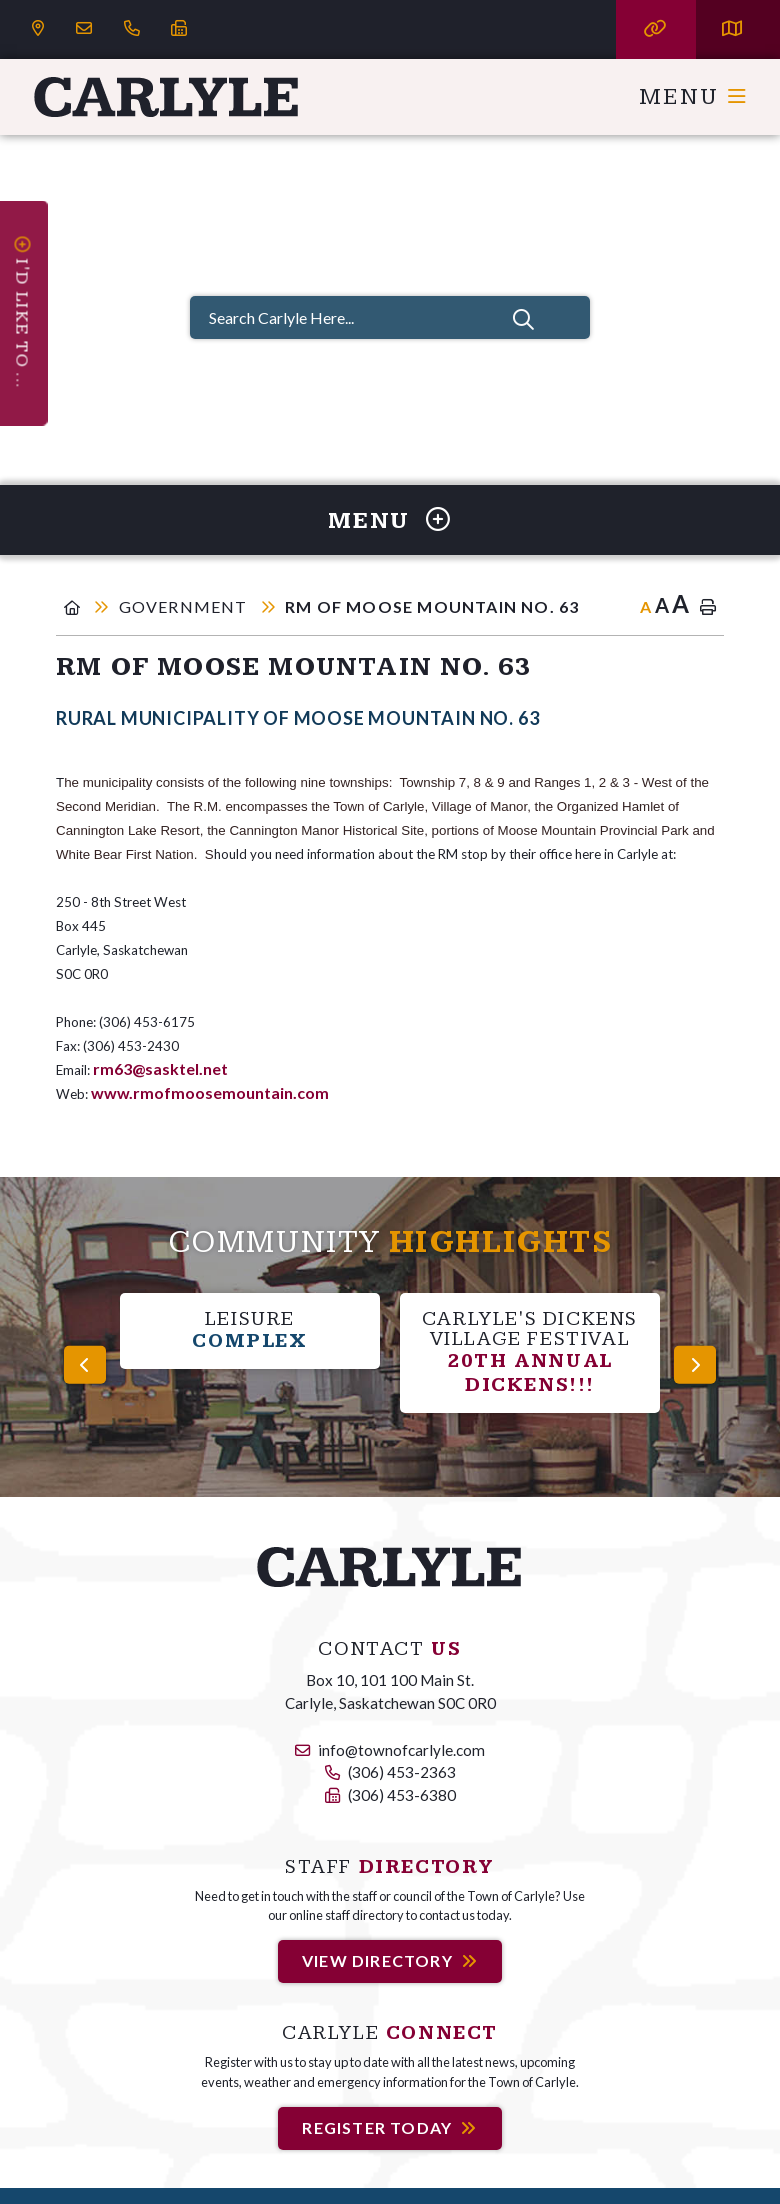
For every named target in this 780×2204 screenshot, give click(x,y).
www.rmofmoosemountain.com (210, 1092)
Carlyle (167, 97)
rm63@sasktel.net (160, 1068)
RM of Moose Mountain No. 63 (432, 606)
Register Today (377, 2127)
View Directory (377, 1960)
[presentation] (85, 1365)
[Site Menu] (390, 520)
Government (185, 606)
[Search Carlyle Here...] (390, 317)
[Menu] (693, 97)
